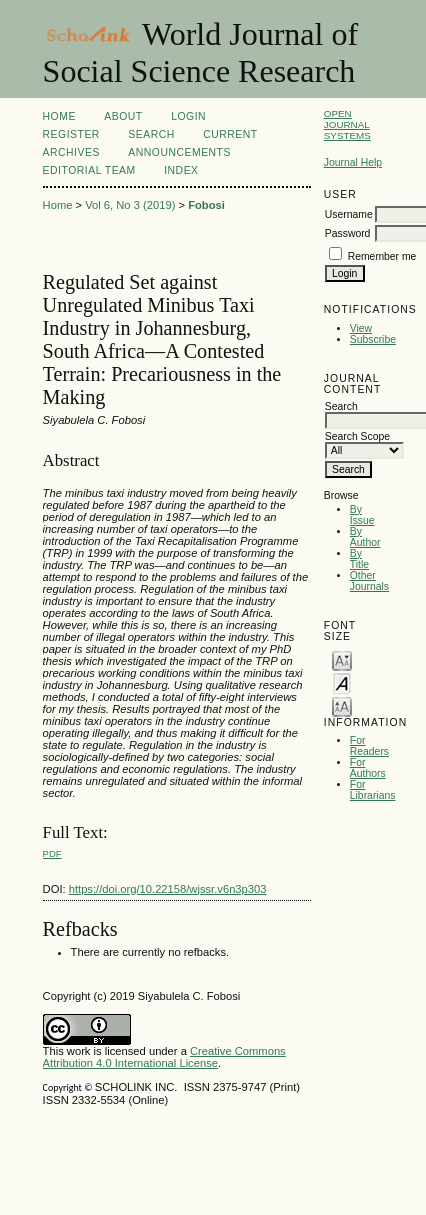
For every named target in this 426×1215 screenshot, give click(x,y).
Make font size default (342, 682)
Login (188, 116)
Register (71, 134)
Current (230, 134)
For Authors (368, 768)
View (361, 328)
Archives (71, 152)
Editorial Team (89, 170)
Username (349, 214)
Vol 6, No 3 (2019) (130, 205)
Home (59, 116)
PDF (52, 853)
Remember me (382, 256)
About (123, 116)
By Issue (362, 515)
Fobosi (206, 205)
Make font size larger (342, 705)
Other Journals (369, 581)
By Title (359, 559)
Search (151, 134)
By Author (365, 537)
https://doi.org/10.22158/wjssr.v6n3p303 (168, 889)
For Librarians (373, 790)
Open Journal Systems (347, 124)
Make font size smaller (342, 659)
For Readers (369, 746)
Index (181, 170)
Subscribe (373, 339)
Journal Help (353, 162)
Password (348, 233)
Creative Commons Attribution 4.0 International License (164, 1057)
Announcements (179, 152)
